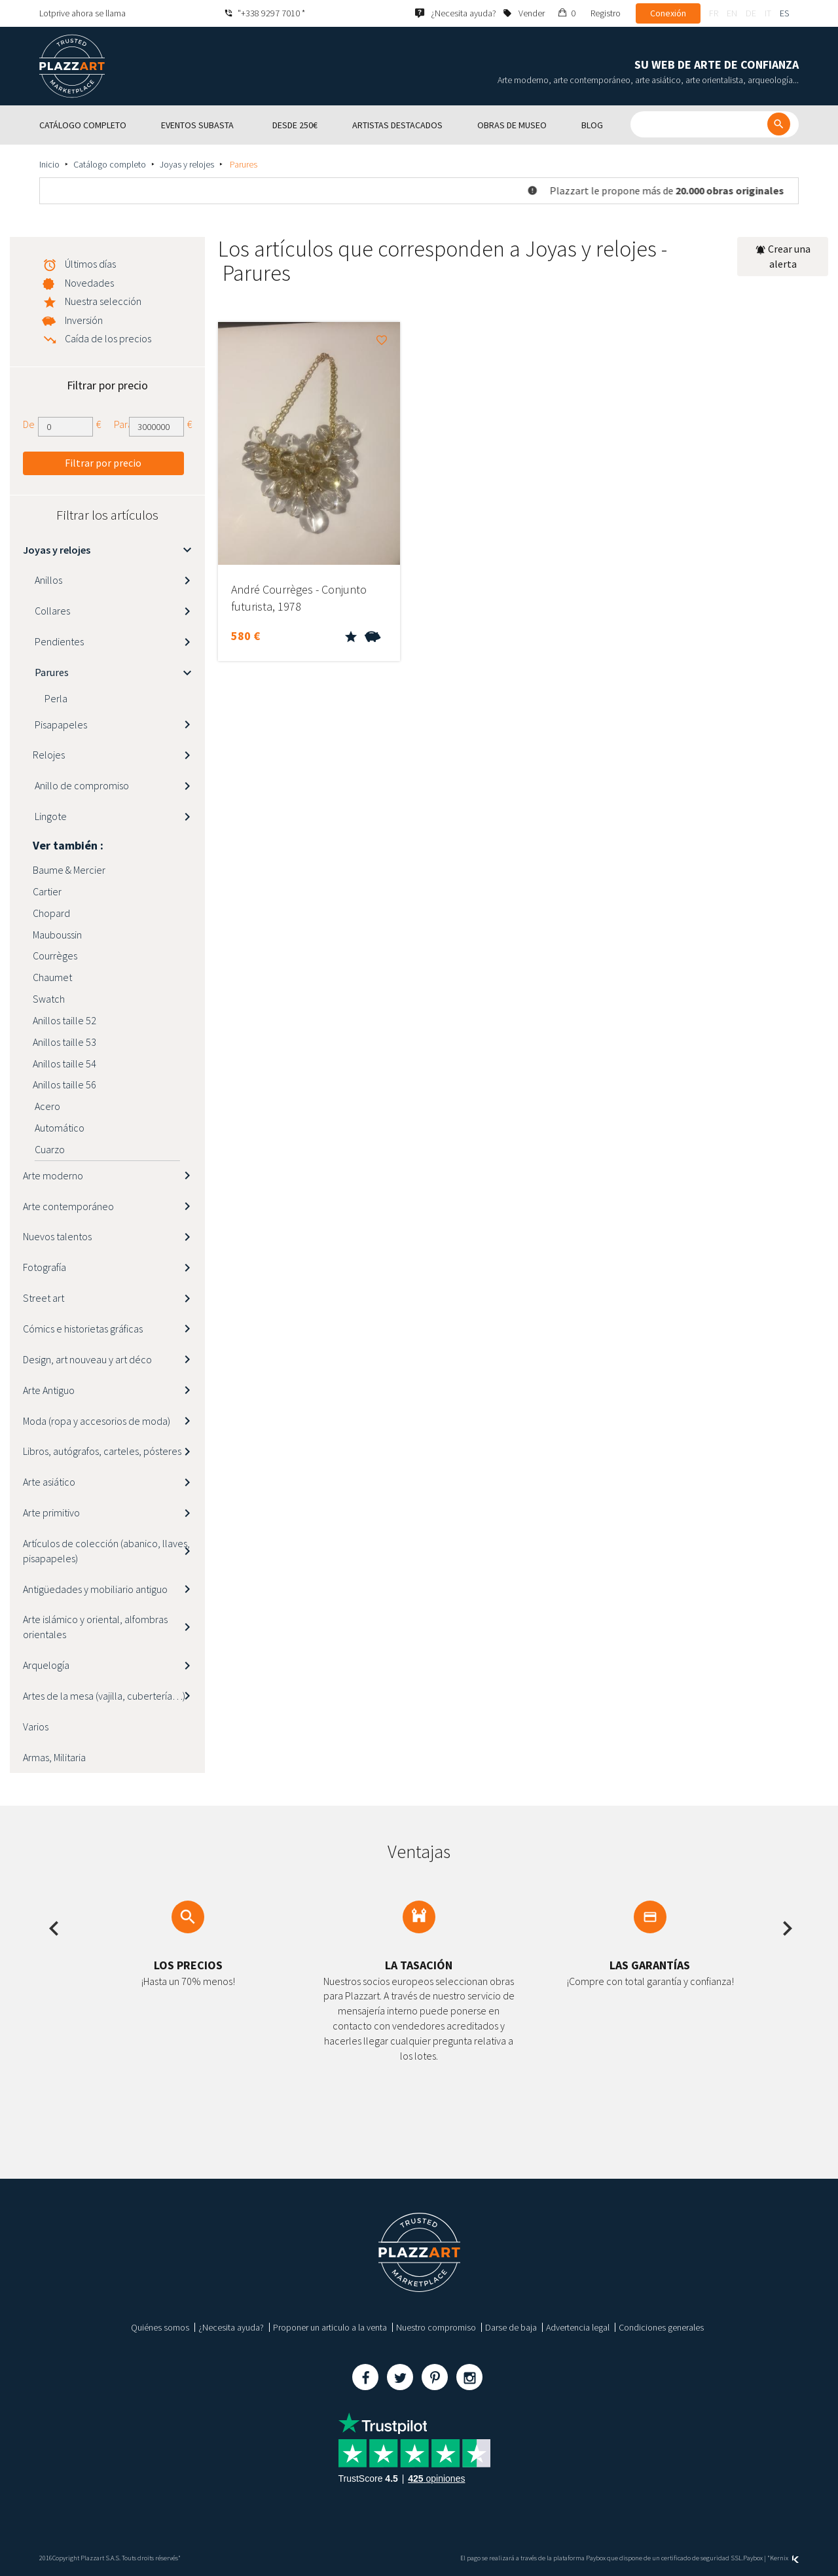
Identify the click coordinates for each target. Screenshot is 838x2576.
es (784, 13)
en (732, 13)
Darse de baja (511, 2327)
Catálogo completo (109, 164)
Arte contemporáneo (68, 1206)
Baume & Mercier (69, 869)
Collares (51, 610)
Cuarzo (49, 1149)
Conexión (668, 13)
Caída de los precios (108, 338)
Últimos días (90, 263)
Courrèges (55, 955)
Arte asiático (49, 1481)
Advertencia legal (578, 2327)
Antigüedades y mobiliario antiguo (95, 1589)
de (751, 13)
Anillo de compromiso (81, 785)
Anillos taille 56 (64, 1084)
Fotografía (44, 1267)
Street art (43, 1297)
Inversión (84, 320)
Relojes (49, 754)
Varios (35, 1726)
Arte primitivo (51, 1512)
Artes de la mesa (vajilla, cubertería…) (104, 1695)
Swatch (49, 998)
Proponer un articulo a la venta (330, 2327)
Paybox (753, 2558)
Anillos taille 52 (64, 1020)
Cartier (47, 891)
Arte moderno (53, 1175)
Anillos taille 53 (64, 1041)
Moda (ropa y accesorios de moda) (96, 1420)
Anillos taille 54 (64, 1063)
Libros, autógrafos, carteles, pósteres (102, 1451)
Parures (51, 672)
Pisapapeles (60, 724)
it (768, 13)
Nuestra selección (103, 301)
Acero (46, 1106)
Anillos (47, 579)
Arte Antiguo (49, 1390)
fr (713, 13)
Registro (606, 13)
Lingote (50, 816)
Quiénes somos (160, 2327)
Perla (55, 698)
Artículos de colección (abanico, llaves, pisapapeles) (106, 1551)
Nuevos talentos (57, 1236)
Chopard (51, 913)
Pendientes (58, 641)
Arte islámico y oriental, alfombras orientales (95, 1627)
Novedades (89, 282)
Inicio (49, 164)
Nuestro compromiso (436, 2327)
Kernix (784, 2558)
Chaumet (52, 977)
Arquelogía (46, 1665)
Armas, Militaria (54, 1757)
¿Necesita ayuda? (231, 2327)
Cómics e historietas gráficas (83, 1328)
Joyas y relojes (187, 164)
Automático (58, 1127)
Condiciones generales (661, 2327)
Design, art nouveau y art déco (87, 1359)
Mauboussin (57, 934)
